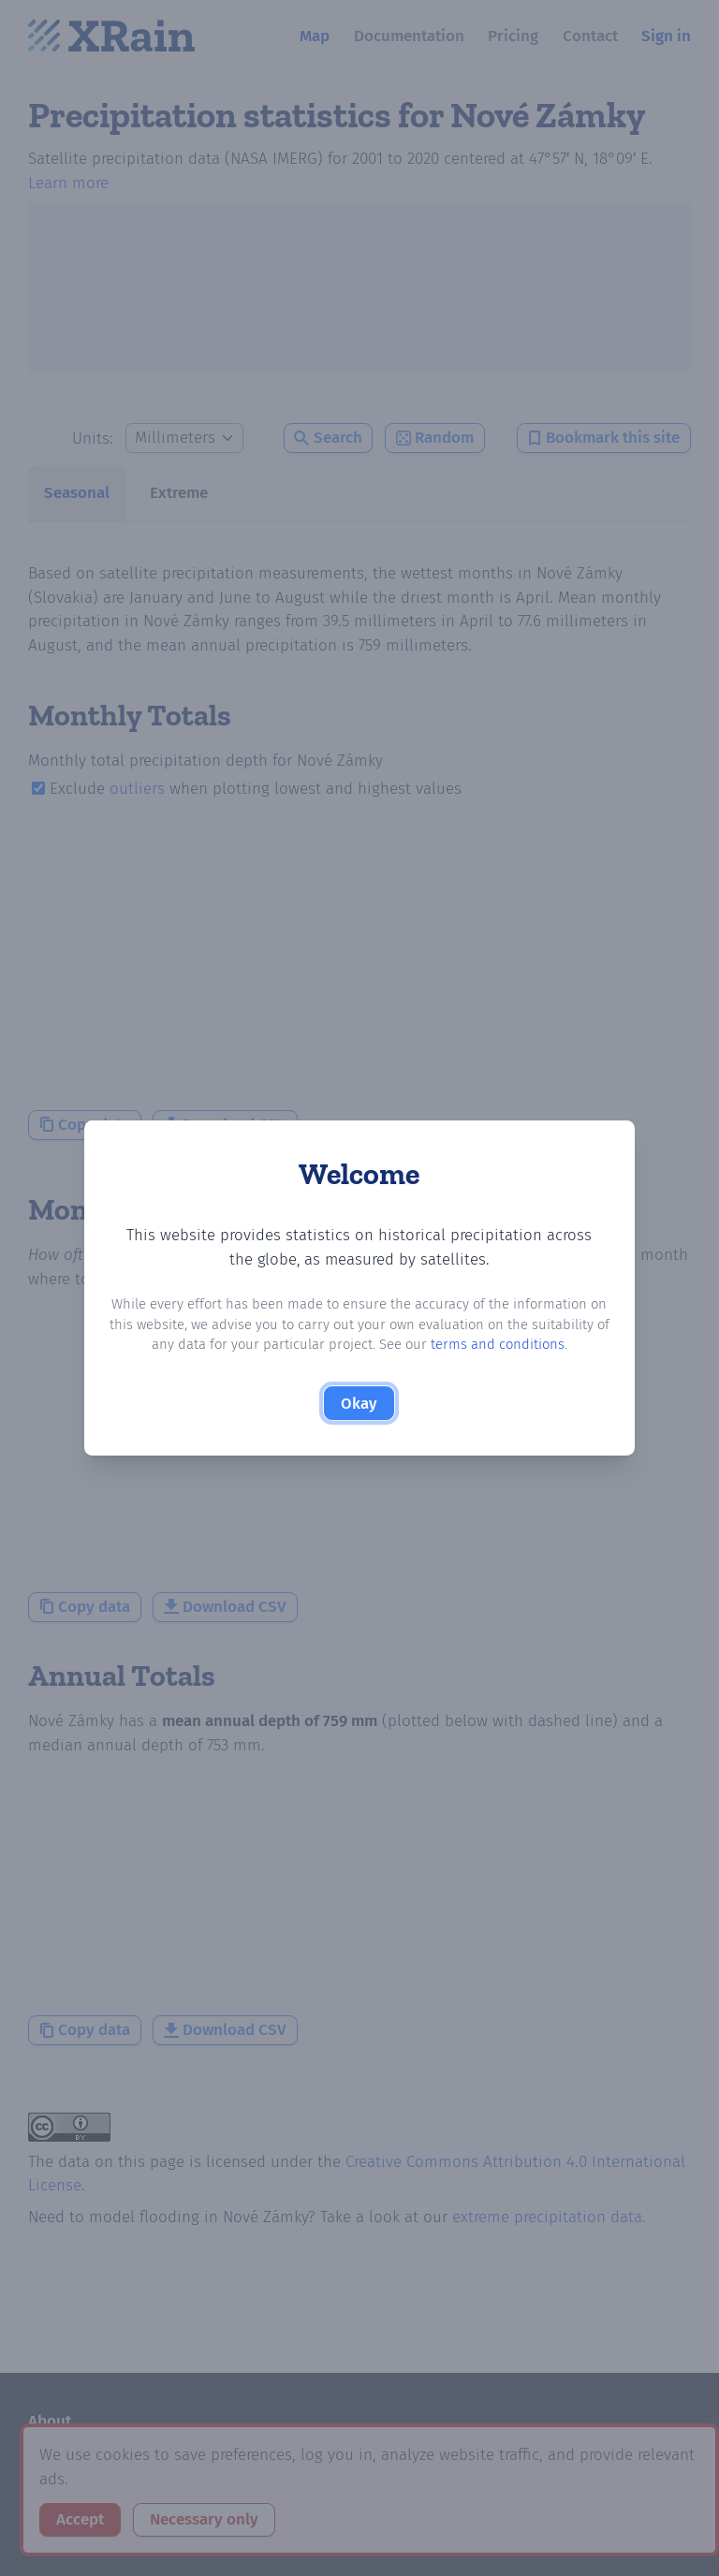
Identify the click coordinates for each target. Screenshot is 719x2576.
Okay (360, 1403)
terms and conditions (498, 1344)
